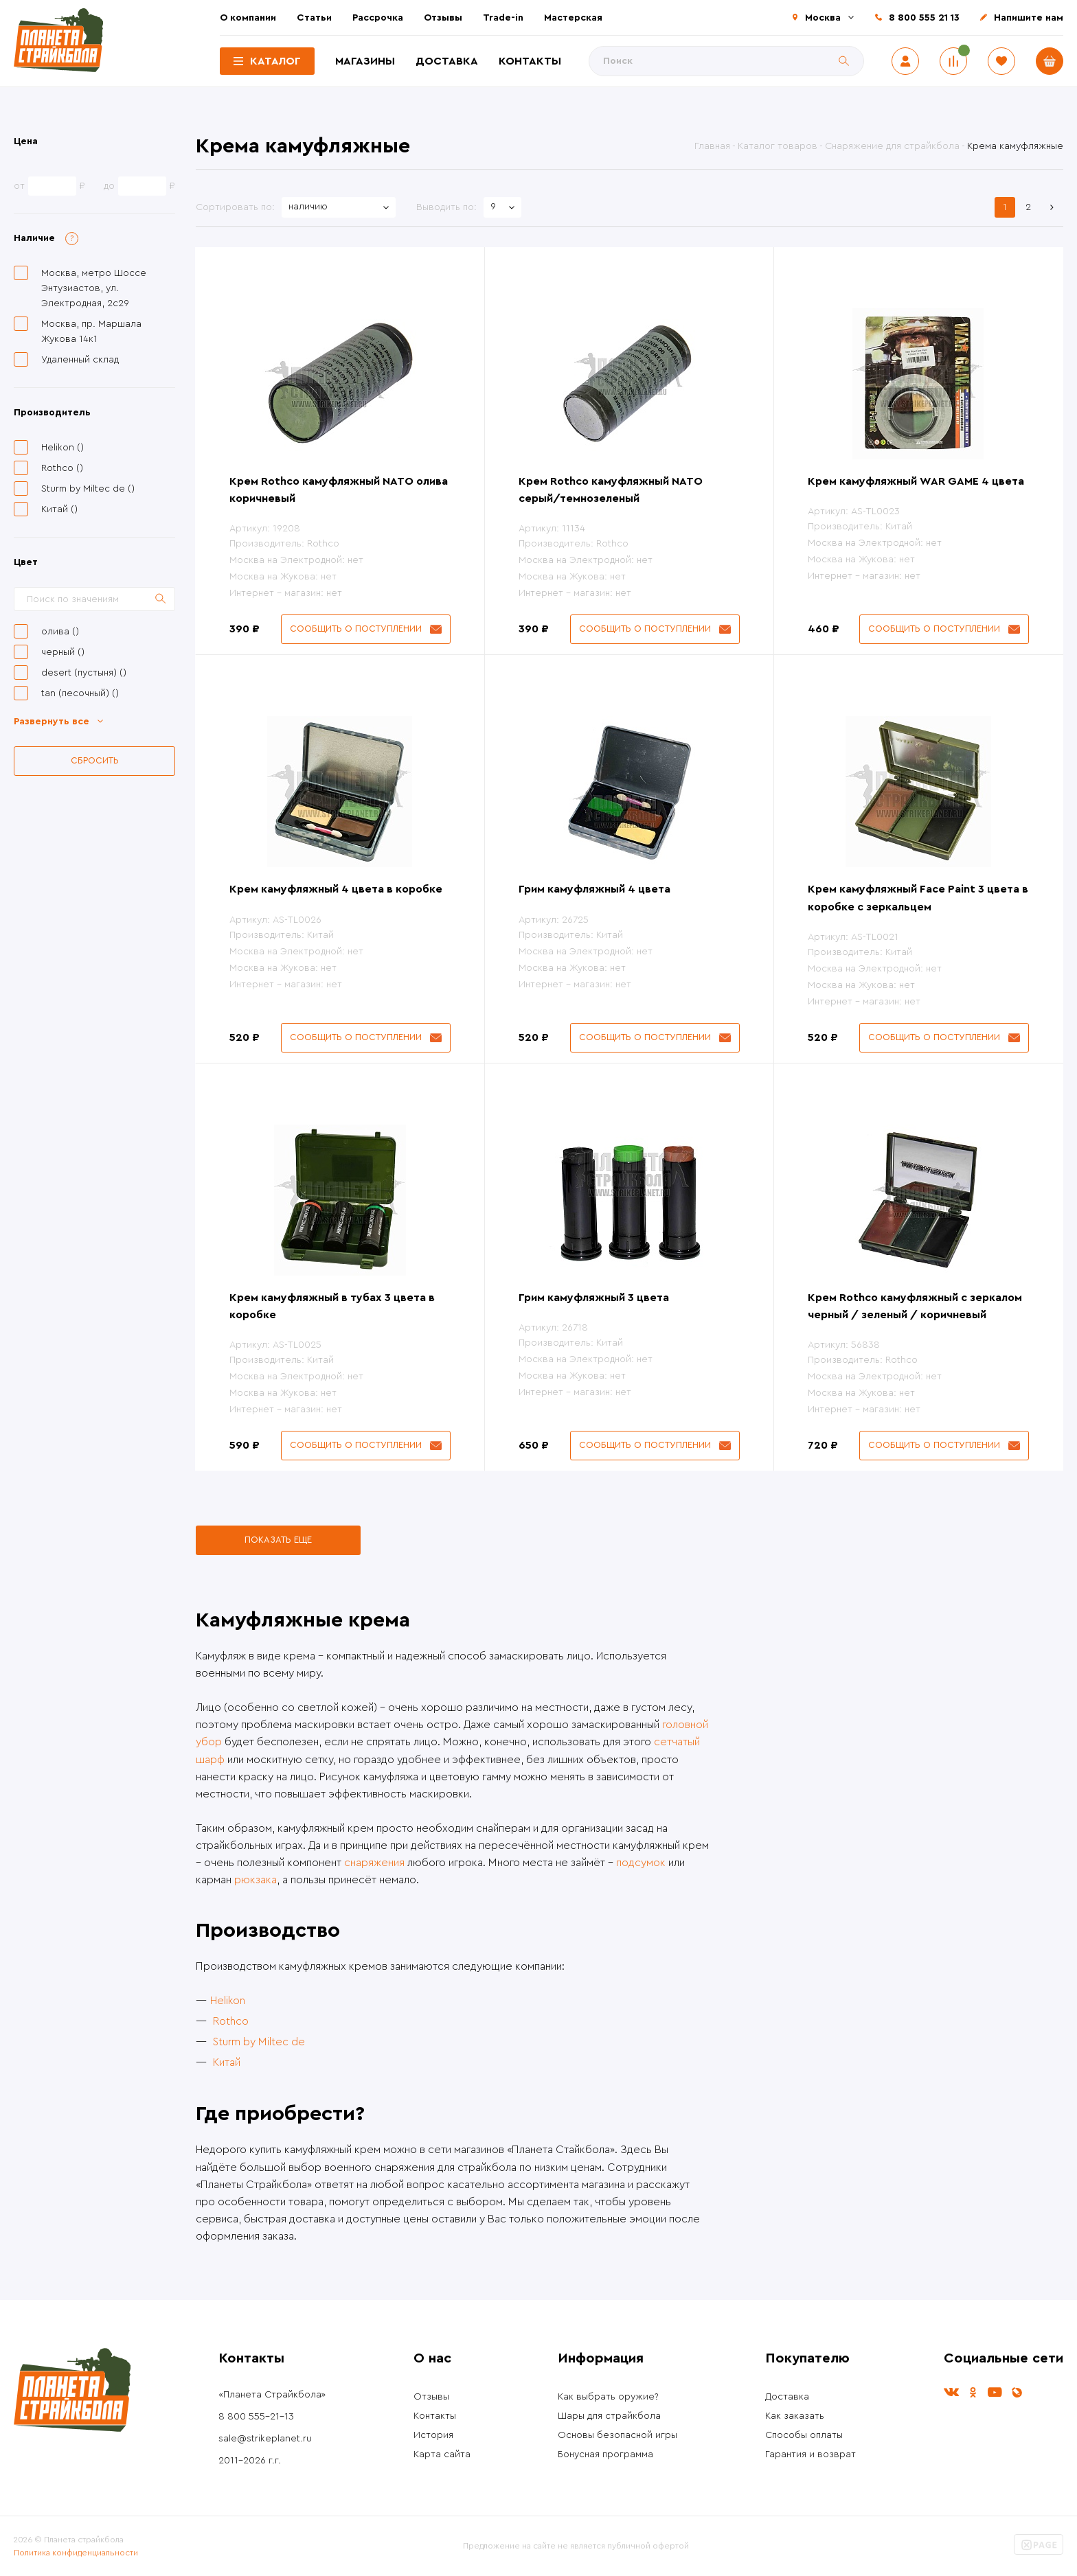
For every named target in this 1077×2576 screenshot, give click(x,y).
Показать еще (278, 1539)
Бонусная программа (605, 2454)
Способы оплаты (804, 2435)
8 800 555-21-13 (256, 2417)
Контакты (530, 61)
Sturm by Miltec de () (88, 489)
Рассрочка (377, 18)
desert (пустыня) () (83, 673)
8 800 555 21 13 (924, 18)
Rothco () (62, 468)
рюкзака (255, 1879)
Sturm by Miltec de (259, 2041)
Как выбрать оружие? (608, 2397)
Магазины (365, 61)
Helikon (227, 2000)
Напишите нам (1028, 18)
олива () (60, 631)
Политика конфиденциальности (76, 2553)
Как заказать (794, 2416)
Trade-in (503, 18)
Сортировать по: (235, 207)
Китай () (59, 509)
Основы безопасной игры (617, 2435)
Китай (226, 2062)
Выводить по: (446, 207)
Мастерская (573, 18)
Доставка (447, 61)
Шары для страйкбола (609, 2416)
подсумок (641, 1862)
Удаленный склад (80, 360)
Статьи (314, 18)
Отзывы (443, 18)
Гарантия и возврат (810, 2454)
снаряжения (374, 1862)
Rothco (231, 2021)
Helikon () (62, 447)
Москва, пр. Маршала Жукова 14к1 (91, 331)
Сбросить (95, 760)
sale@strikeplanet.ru (265, 2438)
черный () (62, 652)
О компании (248, 18)
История (433, 2435)
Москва (823, 18)
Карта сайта (442, 2454)
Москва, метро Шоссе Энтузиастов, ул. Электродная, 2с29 (93, 288)
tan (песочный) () (80, 693)
